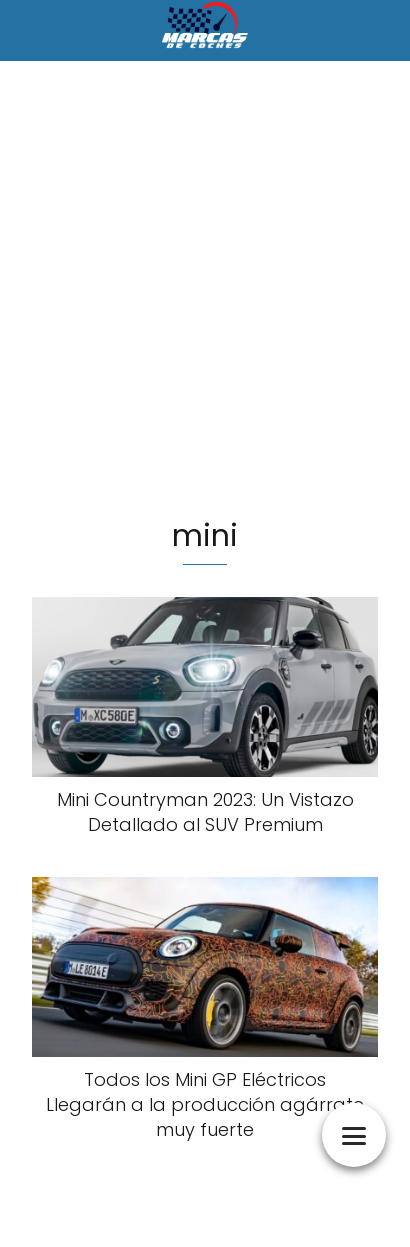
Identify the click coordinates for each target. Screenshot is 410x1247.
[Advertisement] (205, 292)
